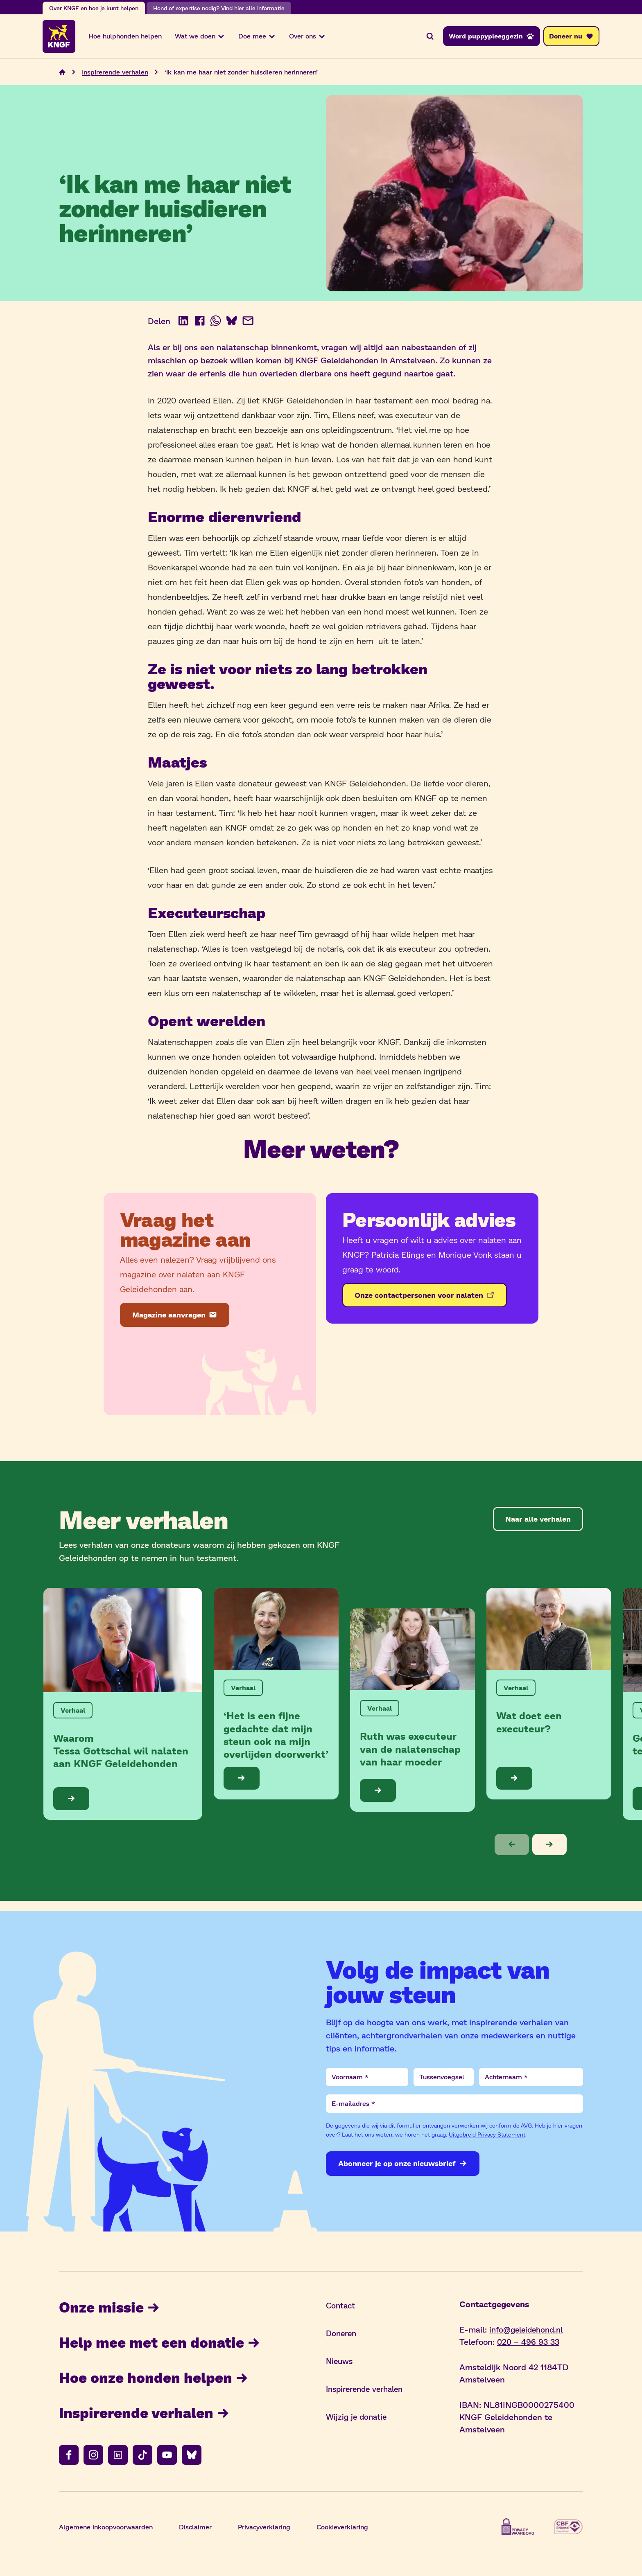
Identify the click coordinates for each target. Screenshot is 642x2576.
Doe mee (257, 37)
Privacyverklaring (264, 2531)
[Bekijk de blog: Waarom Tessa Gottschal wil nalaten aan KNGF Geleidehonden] (122, 1706)
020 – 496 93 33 (529, 2344)
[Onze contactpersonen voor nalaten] (424, 1297)
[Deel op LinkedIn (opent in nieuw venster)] (183, 322)
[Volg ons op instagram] (93, 2459)
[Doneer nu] (571, 37)
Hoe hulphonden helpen (125, 37)
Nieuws (340, 2363)
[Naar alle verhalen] (538, 1521)
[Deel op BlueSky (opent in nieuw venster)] (232, 322)
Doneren (342, 2335)
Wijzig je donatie (357, 2419)
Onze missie (110, 2309)
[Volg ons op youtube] (167, 2459)
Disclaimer (195, 2531)
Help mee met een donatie (163, 2345)
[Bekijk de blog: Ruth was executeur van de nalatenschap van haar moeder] (412, 1712)
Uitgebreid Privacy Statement (487, 2136)
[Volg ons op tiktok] (142, 2459)
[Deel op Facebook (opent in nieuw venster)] (199, 322)
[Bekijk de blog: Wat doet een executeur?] (548, 1696)
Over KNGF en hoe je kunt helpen (93, 8)
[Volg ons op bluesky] (191, 2459)
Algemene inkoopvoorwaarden (106, 2531)
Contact (341, 2308)
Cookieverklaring (342, 2531)
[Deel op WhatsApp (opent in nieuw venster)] (216, 322)
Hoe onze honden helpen (155, 2380)
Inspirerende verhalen (147, 2416)
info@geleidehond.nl (528, 2332)
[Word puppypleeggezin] (491, 37)
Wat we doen (200, 37)
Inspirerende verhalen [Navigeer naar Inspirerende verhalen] (115, 74)
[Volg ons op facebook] (69, 2459)
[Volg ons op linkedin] (118, 2459)
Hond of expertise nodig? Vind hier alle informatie (219, 8)
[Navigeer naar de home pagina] (62, 74)
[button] (512, 1847)
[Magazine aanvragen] (174, 1317)
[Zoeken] (430, 37)
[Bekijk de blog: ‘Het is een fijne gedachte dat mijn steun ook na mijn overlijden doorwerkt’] (276, 1696)
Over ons (307, 37)
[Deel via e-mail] (248, 322)
